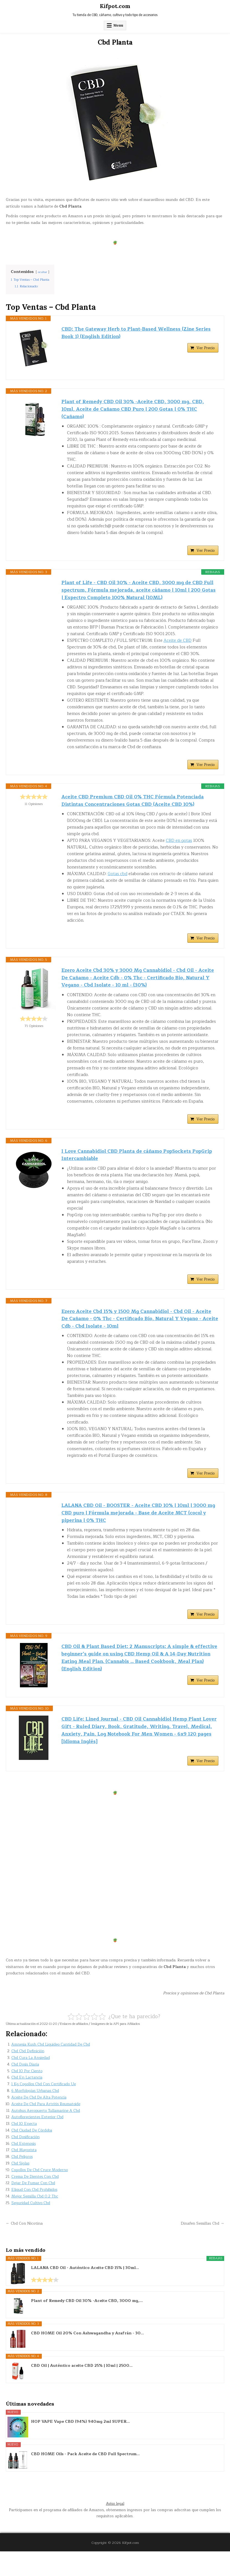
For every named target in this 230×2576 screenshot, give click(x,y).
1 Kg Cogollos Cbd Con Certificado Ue (45, 2109)
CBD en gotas (179, 849)
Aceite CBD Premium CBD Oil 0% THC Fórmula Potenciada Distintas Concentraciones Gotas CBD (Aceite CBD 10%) (135, 808)
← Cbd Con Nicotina (25, 2248)
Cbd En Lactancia (27, 2102)
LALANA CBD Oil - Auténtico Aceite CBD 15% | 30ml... (85, 2293)
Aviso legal (115, 2528)
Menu (118, 25)
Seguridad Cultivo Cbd (31, 2227)
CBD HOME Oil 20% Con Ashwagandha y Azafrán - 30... (87, 2358)
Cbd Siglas (20, 2188)
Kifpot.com (115, 6)
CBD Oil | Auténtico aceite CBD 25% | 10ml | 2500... (82, 2391)
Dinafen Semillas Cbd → (201, 2248)
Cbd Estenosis (24, 2168)
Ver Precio (206, 350)
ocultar (42, 272)
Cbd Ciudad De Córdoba (32, 2155)
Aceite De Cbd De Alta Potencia (39, 2122)
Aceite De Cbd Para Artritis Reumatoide (46, 2128)
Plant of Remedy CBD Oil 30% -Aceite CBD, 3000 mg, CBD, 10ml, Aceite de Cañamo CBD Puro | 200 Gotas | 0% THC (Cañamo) (136, 410)
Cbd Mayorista (24, 2175)
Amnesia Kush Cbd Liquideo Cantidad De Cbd (52, 2069)
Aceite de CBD (178, 646)
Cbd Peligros (22, 2181)
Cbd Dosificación (26, 2161)
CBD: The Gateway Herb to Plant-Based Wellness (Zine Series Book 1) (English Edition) (138, 334)
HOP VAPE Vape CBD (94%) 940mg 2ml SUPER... (80, 2447)
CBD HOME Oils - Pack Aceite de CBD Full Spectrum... (85, 2479)
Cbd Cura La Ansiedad (31, 2082)
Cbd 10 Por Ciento (27, 2095)
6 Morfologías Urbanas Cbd (36, 2115)
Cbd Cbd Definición (28, 2076)
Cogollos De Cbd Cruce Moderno (40, 2194)
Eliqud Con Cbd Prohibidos (35, 2214)
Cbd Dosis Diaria (26, 2089)
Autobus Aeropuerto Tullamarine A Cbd (47, 2135)
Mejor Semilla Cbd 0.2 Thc (35, 2221)
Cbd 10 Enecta (24, 2148)
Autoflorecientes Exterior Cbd (38, 2142)
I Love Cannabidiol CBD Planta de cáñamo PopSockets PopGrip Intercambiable (129, 1168)
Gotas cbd (117, 882)
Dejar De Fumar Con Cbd (34, 2208)
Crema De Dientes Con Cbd (35, 2201)
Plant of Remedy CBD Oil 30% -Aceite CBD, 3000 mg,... (87, 2326)
